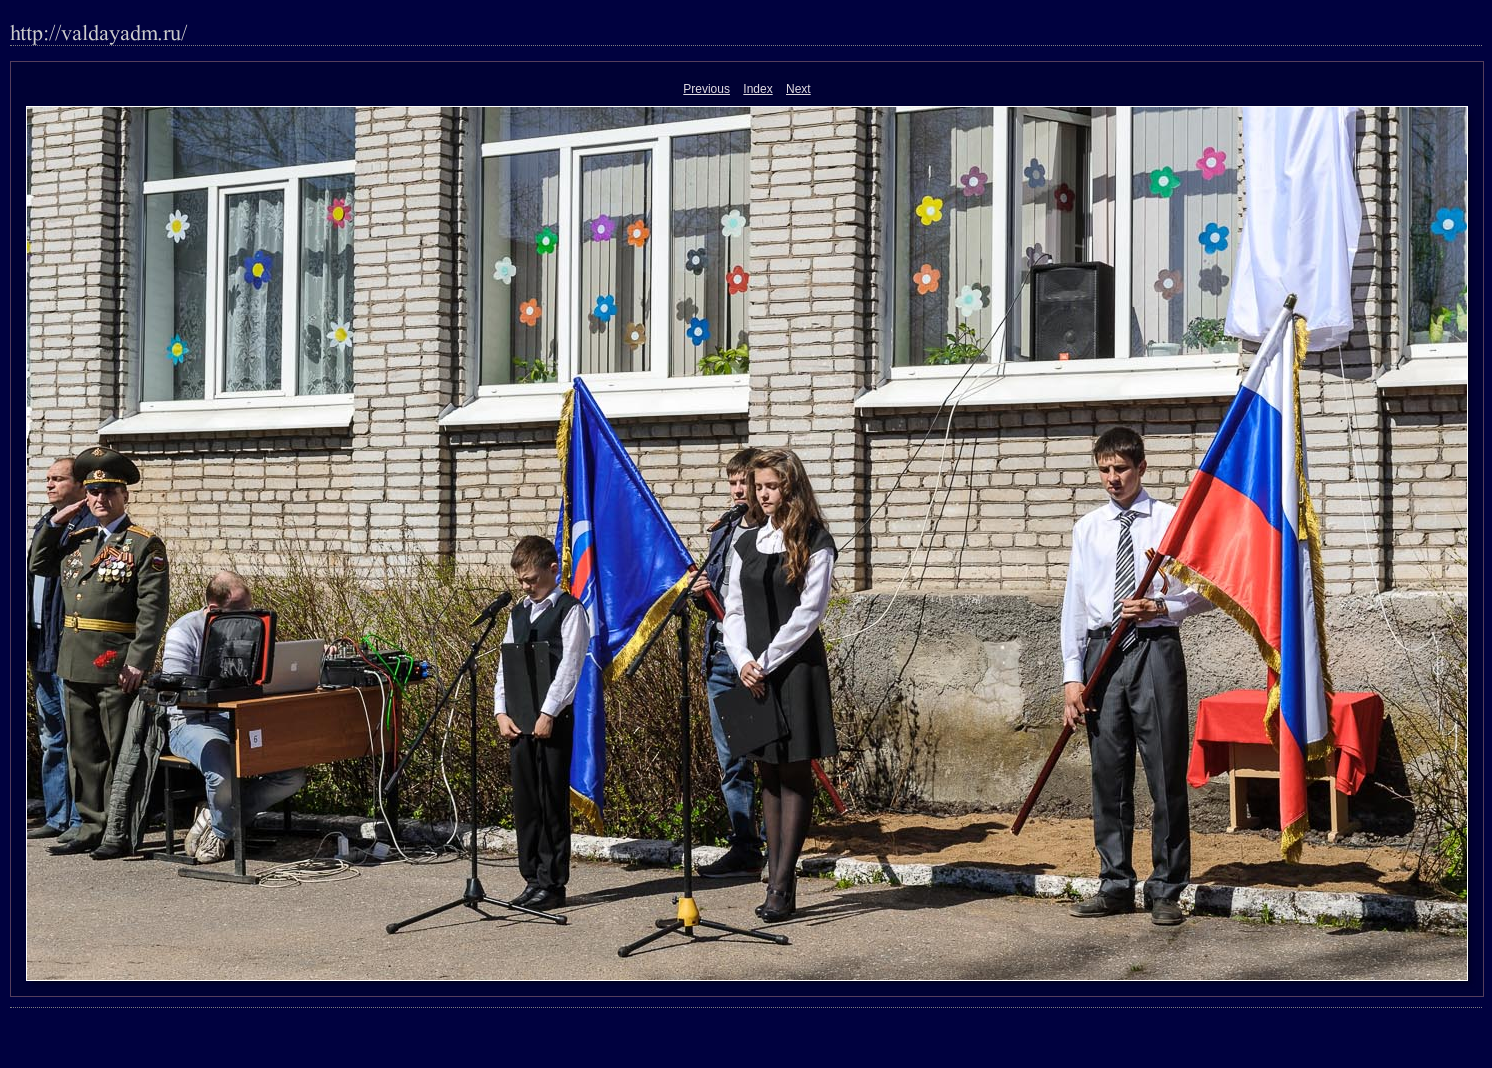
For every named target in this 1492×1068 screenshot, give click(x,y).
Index (757, 89)
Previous (706, 89)
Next (798, 89)
